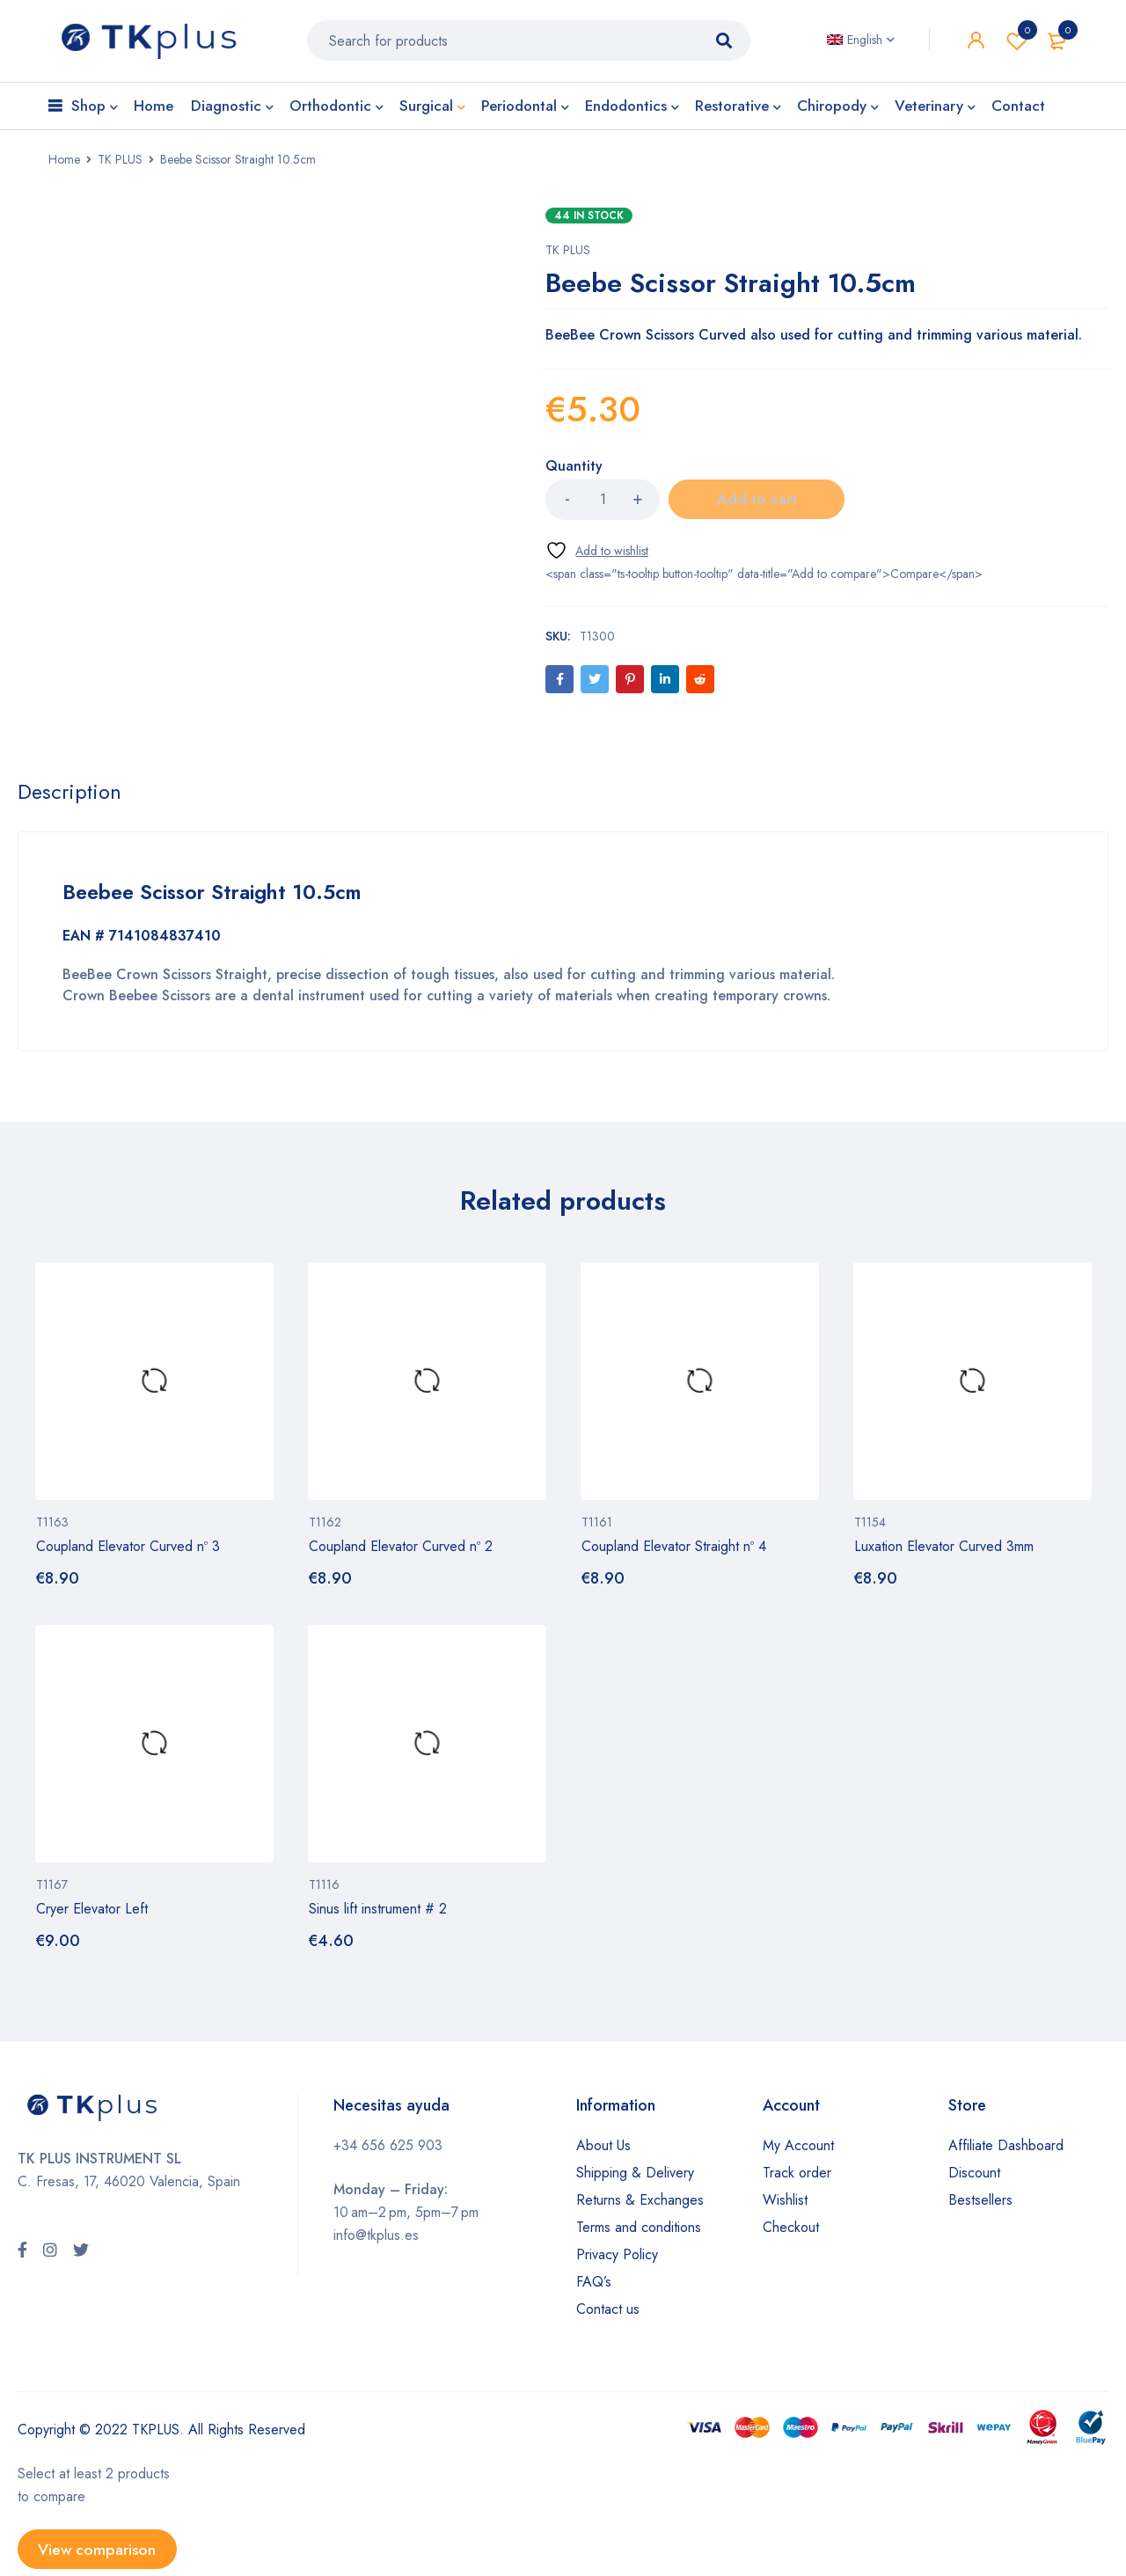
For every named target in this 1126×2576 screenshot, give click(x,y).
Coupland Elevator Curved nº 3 (128, 1552)
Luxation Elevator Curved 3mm (944, 1552)
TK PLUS (120, 165)
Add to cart (756, 505)
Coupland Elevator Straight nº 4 (673, 1552)
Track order (797, 2179)
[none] (861, 43)
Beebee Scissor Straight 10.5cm (219, 898)
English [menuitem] (864, 43)
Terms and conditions (638, 2233)
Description (70, 799)
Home (64, 165)
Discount (974, 2179)
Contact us (608, 2315)
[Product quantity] (602, 506)
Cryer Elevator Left (92, 1915)
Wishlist (1017, 44)
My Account (798, 2151)
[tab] (70, 799)
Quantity (574, 473)
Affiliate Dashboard (1006, 2151)
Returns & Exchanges (640, 2206)
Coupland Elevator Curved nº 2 (401, 1552)
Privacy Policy (617, 2260)
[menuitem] (861, 43)
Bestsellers (980, 2206)
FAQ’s (593, 2288)
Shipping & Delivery (635, 2179)
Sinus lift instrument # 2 (378, 1915)
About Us (603, 2151)
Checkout (791, 2233)
